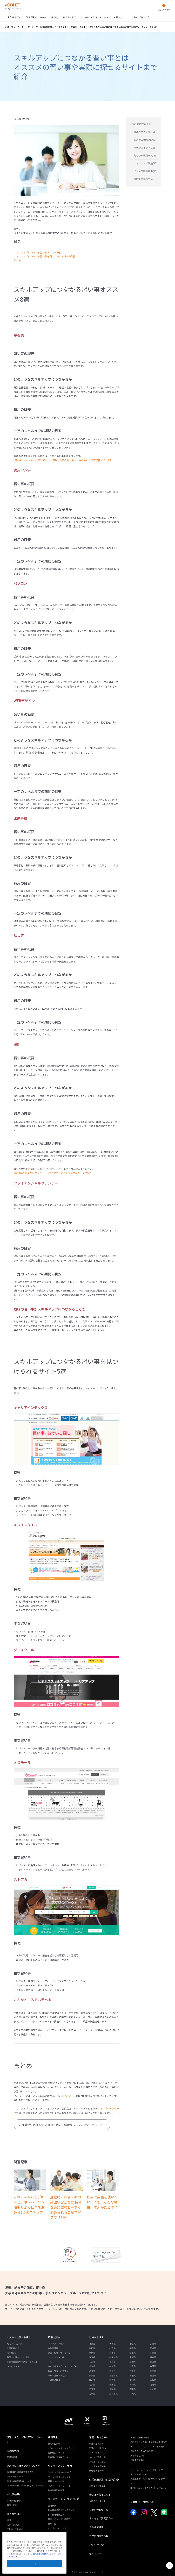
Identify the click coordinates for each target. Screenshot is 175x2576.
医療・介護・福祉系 (57, 2372)
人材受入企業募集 (97, 2482)
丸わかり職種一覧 (97, 2453)
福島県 (133, 2344)
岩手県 (133, 2340)
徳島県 (153, 2376)
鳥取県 (133, 2372)
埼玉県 (133, 2349)
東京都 (92, 2353)
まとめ (17, 260)
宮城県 (153, 2340)
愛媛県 (112, 2381)
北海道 (92, 2340)
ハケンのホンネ (96, 2449)
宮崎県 (92, 2390)
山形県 (112, 2344)
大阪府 (133, 2367)
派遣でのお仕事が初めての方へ (23, 2462)
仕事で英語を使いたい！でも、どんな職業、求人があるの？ (102, 2202)
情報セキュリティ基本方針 (60, 2515)
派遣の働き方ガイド (49, 26)
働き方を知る (69, 17)
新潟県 (133, 2358)
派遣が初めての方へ (36, 17)
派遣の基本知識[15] (144, 131)
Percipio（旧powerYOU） (60, 2468)
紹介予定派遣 (13, 2521)
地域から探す (96, 2334)
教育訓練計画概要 (56, 2487)
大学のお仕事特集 (98, 2532)
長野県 (112, 2358)
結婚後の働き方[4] (144, 179)
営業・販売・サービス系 (59, 2349)
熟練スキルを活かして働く (142, 2447)
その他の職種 (54, 2376)
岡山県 (92, 2376)
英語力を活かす (137, 2452)
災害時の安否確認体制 (58, 2453)
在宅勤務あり (13, 2344)
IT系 (50, 2358)
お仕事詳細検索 (14, 2497)
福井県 (153, 2353)
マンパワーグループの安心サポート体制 (25, 2482)
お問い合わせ (120, 17)
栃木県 (92, 2349)
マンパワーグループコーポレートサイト (148, 2466)
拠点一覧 (52, 2520)
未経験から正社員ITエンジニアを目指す (148, 2438)
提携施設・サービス (57, 2449)
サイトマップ (96, 2550)
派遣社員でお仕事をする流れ (20, 2468)
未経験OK (11, 2349)
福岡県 (153, 2381)
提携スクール (68, 2095)
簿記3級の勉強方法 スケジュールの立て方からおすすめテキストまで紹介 (53, 1173)
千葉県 (153, 2349)
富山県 (153, 2358)
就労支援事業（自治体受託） (104, 2476)
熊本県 (133, 2385)
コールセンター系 (56, 2353)
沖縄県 (133, 2390)
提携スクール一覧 (56, 2478)
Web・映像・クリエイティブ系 (62, 2362)
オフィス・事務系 (56, 2340)
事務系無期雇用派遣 (139, 2433)
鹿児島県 (113, 2390)
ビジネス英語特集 (97, 2462)
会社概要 (52, 2502)
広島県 (112, 2376)
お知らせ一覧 (96, 2541)
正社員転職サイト (138, 2470)
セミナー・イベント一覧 (59, 2482)
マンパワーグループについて (63, 2495)
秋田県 (92, 2344)
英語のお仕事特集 (97, 2497)
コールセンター (14, 2362)
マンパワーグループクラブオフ (62, 2444)
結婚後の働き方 (96, 2467)
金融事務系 (53, 2344)
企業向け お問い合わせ (143, 2498)
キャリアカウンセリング (59, 2473)
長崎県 (112, 2385)
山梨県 (133, 2353)
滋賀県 (92, 2367)
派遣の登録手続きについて (19, 2477)
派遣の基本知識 (96, 2440)
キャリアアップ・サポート (62, 2462)
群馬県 (112, 2349)
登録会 (54, 17)
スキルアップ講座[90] (145, 163)
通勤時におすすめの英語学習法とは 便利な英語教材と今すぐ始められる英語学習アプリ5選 (62, 460)
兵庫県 (153, 2367)
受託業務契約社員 (15, 2530)
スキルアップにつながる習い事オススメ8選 (37, 252)
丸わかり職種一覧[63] (145, 155)
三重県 (133, 2362)
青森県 (112, 2340)
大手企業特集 (96, 2523)
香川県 (92, 2381)
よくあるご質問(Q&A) (101, 2515)
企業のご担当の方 (141, 17)
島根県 (153, 2372)
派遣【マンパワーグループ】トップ (21, 26)
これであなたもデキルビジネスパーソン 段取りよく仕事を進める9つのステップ (29, 2204)
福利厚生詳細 (54, 2440)
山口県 (133, 2376)
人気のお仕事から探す (19, 2334)
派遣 (9, 2516)
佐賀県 (92, 2385)
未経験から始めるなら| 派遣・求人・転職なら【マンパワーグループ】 (62, 2125)
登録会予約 (13, 2447)
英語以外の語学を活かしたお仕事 (22, 2358)
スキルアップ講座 (68, 26)
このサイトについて (57, 2524)
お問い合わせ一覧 (98, 2506)
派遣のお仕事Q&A (97, 2444)
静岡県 (153, 2362)
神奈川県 (113, 2353)
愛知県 (92, 2362)
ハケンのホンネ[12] (144, 147)
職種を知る (54, 2334)
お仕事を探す (14, 17)
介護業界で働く (137, 2456)
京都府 (112, 2367)
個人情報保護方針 (56, 2511)
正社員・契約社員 (15, 2525)
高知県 (133, 2381)
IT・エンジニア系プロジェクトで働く (147, 2443)
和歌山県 (113, 2372)
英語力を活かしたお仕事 (18, 2353)
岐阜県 (112, 2362)
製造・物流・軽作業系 (58, 2367)
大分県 (153, 2385)
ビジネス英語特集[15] (145, 171)
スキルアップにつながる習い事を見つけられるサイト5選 (44, 256)
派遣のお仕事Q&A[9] (145, 139)
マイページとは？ (15, 2473)
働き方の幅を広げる (100, 2491)
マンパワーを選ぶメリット (95, 17)
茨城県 (153, 2344)
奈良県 (92, 2372)
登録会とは (12, 2453)
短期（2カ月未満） (15, 2340)
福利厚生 (53, 2434)
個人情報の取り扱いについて (61, 2506)
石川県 (92, 2358)
